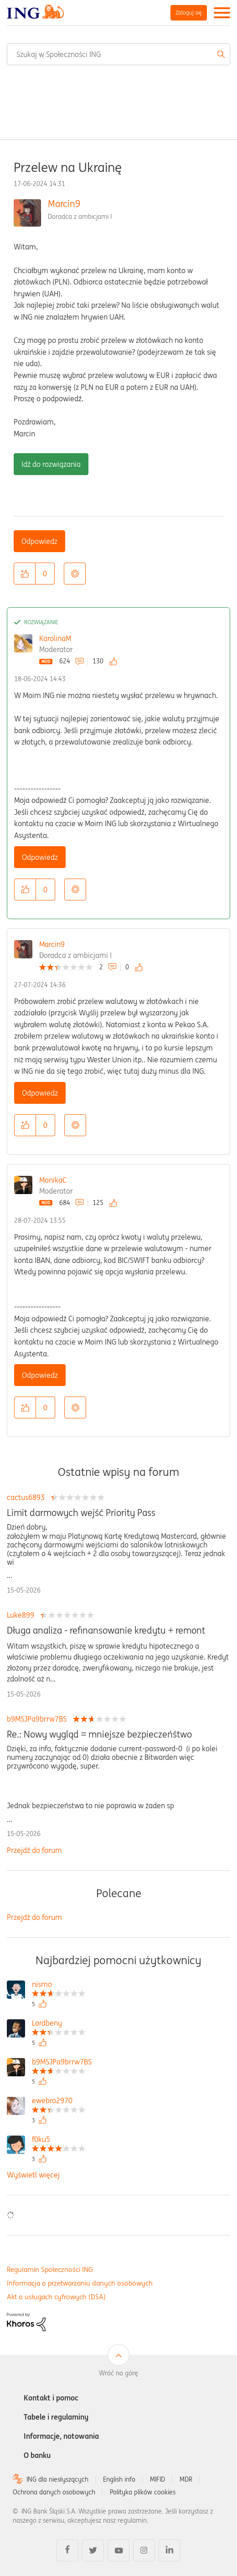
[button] (25, 574)
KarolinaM (55, 638)
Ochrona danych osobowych (54, 2492)
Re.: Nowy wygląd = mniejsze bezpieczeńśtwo (99, 1734)
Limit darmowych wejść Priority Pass (81, 1512)
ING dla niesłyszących (57, 2479)
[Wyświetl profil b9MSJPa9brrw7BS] (62, 2063)
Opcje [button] (75, 574)
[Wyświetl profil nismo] (58, 1985)
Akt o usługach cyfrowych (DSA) (56, 2296)
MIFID (157, 2479)
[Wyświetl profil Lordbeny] (58, 2024)
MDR (186, 2479)
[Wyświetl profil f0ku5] (58, 2140)
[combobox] (118, 54)
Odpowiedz (39, 541)
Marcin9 (64, 203)
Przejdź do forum (34, 1850)
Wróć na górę (118, 2373)
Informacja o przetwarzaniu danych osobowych (80, 2283)
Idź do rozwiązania (51, 464)
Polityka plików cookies (142, 2492)
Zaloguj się (188, 12)
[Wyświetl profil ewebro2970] (58, 2101)
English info (119, 2479)
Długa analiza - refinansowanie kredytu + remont (106, 1630)
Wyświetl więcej (33, 2174)
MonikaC (53, 1180)
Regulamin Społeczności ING (50, 2269)
